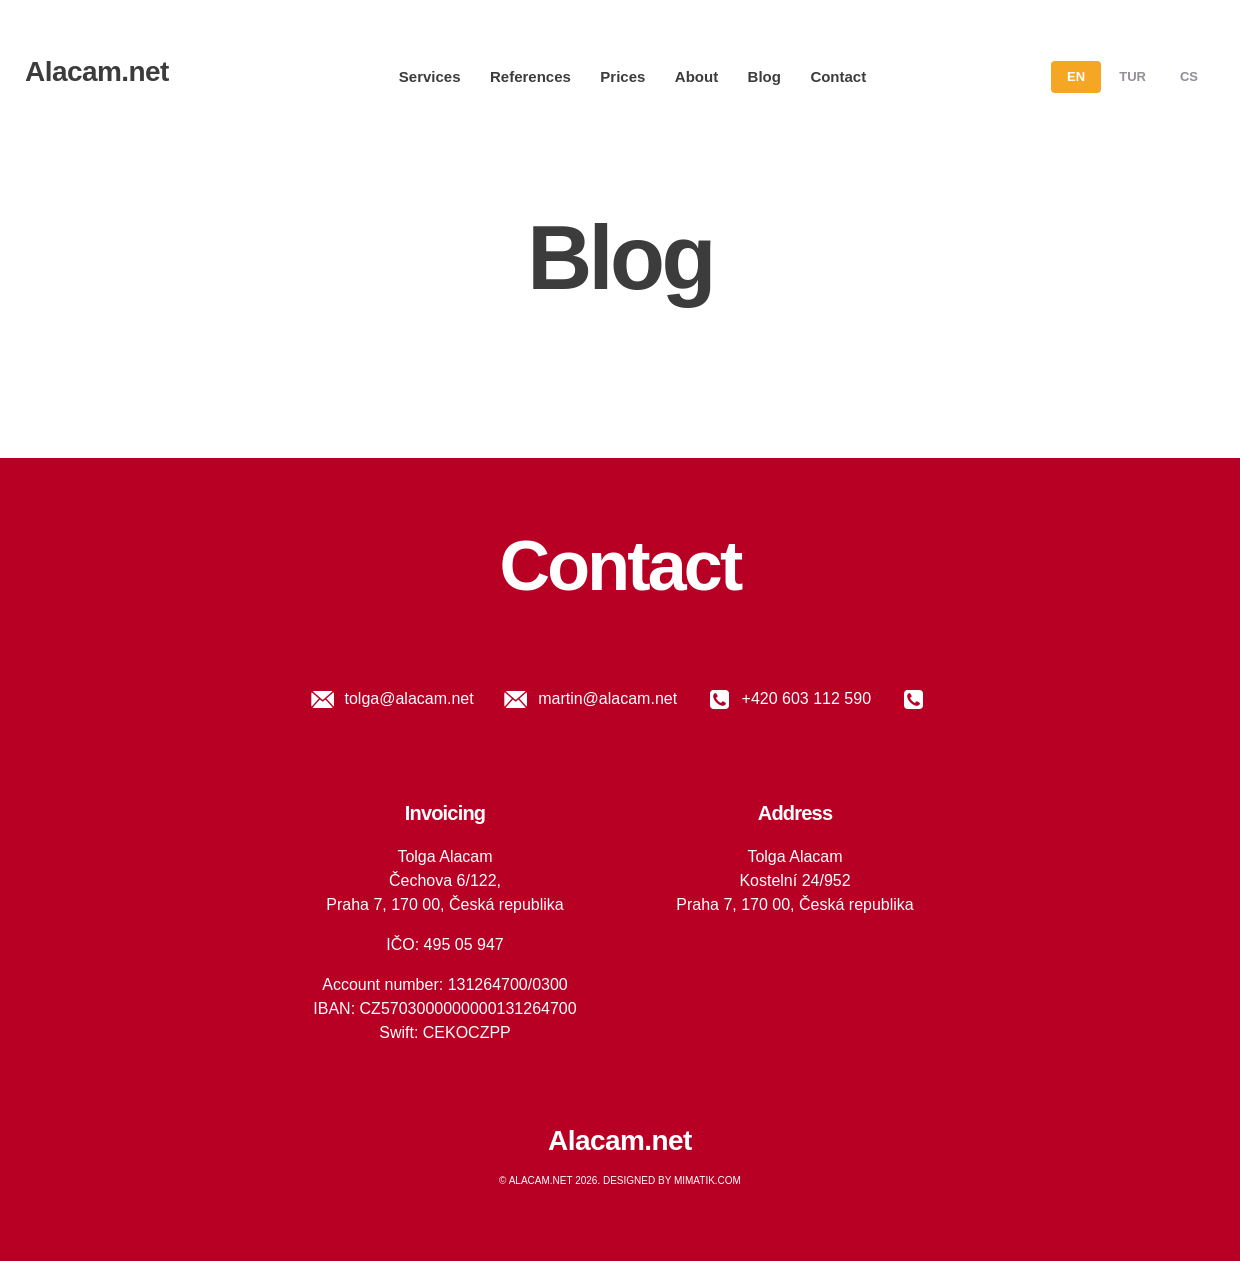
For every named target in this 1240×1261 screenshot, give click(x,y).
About (696, 76)
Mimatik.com (707, 1180)
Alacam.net (97, 71)
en (1076, 76)
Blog (764, 76)
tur (1132, 76)
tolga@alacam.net (389, 698)
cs (1189, 76)
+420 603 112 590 (786, 698)
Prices (622, 76)
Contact (838, 76)
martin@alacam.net (587, 698)
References (530, 76)
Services (430, 76)
